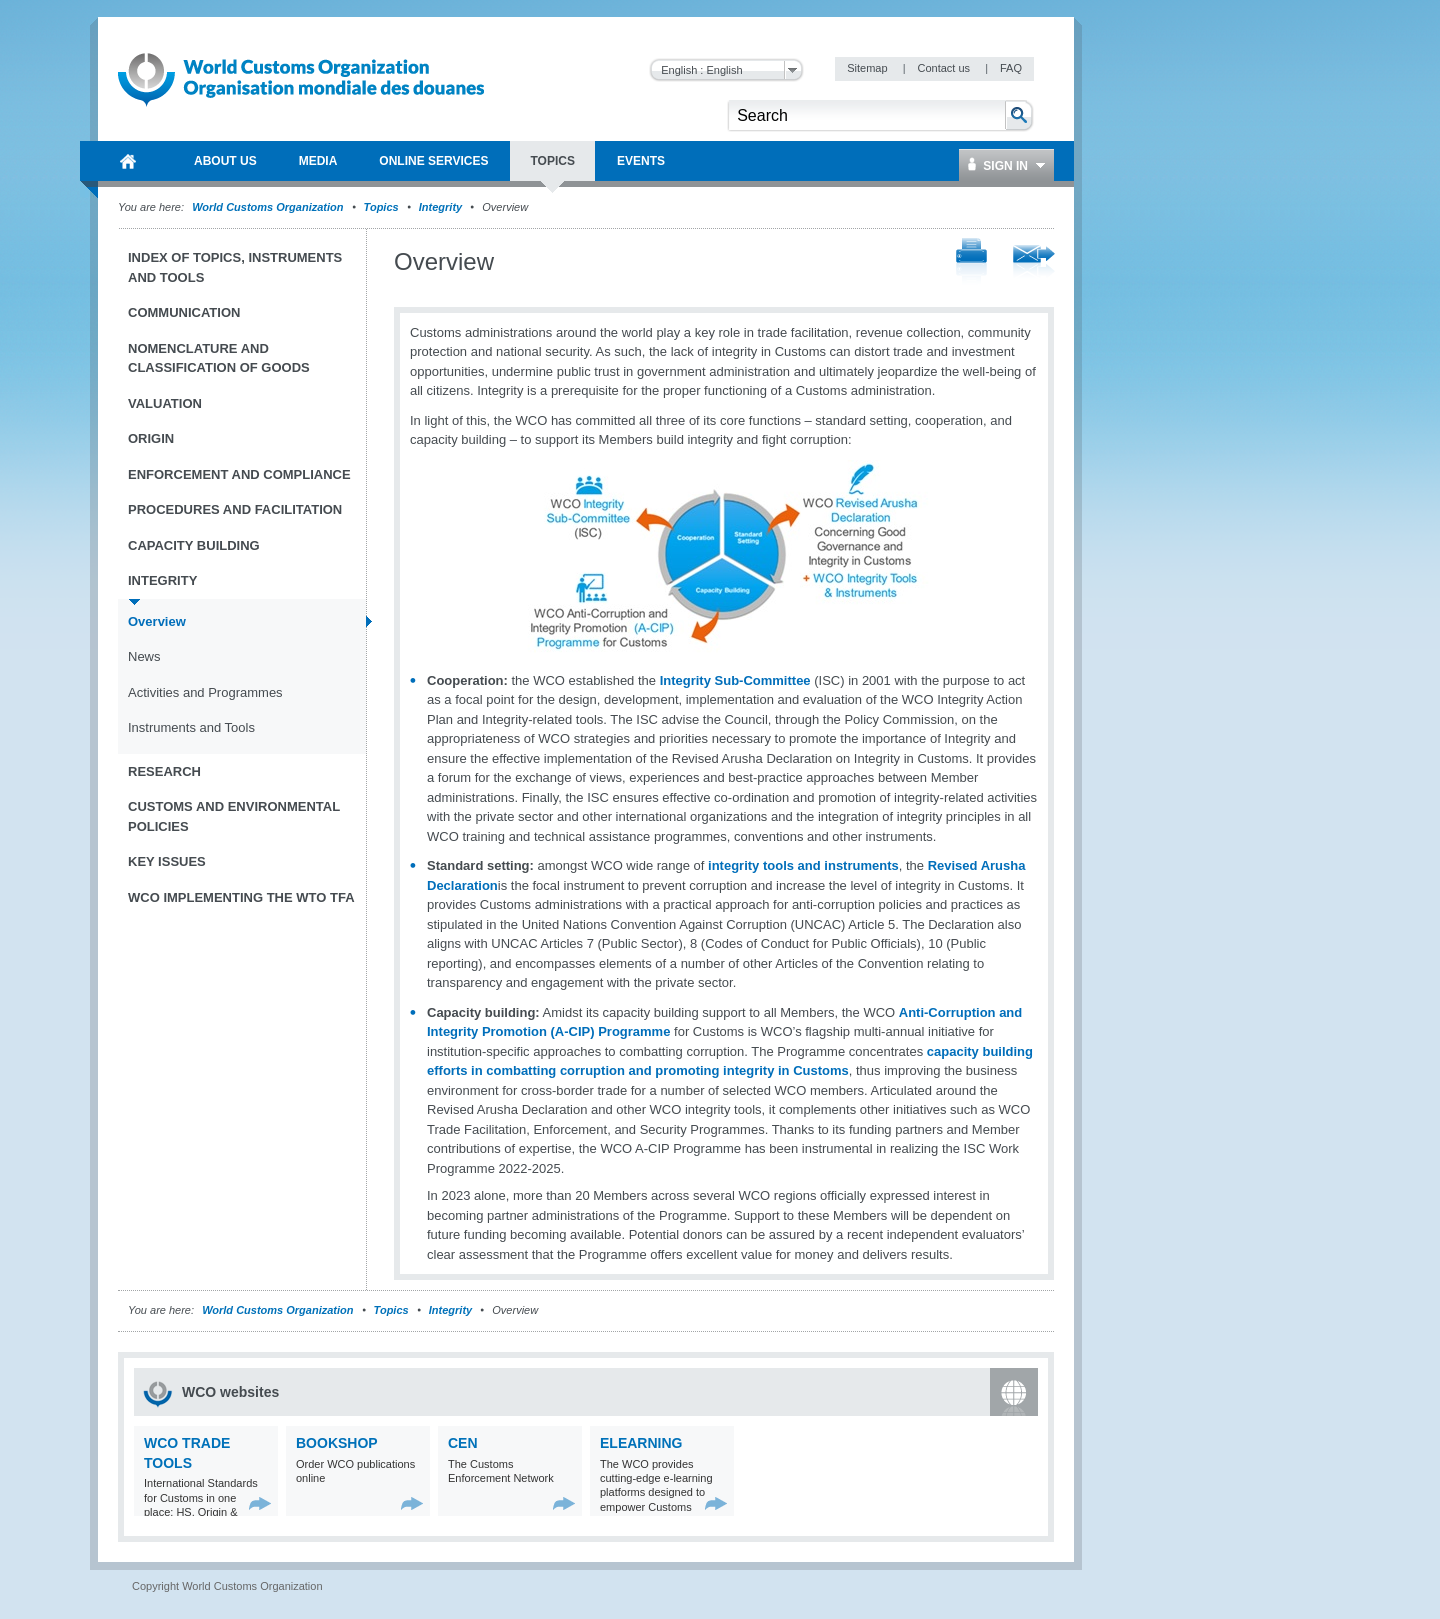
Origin (151, 438)
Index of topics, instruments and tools (235, 267)
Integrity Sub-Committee (735, 680)
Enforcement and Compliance (239, 474)
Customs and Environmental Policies (234, 816)
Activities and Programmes (205, 692)
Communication (184, 312)
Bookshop (337, 1443)
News (144, 656)
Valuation (165, 403)
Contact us (945, 68)
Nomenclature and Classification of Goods (219, 358)
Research (164, 771)
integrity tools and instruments (803, 865)
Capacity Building (194, 545)
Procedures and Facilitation (235, 509)
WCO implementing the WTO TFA (241, 897)
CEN (463, 1443)
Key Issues (167, 861)
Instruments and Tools (191, 727)
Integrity (440, 207)
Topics (381, 207)
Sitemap (868, 68)
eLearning (641, 1443)
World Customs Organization (269, 207)
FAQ (1011, 68)
